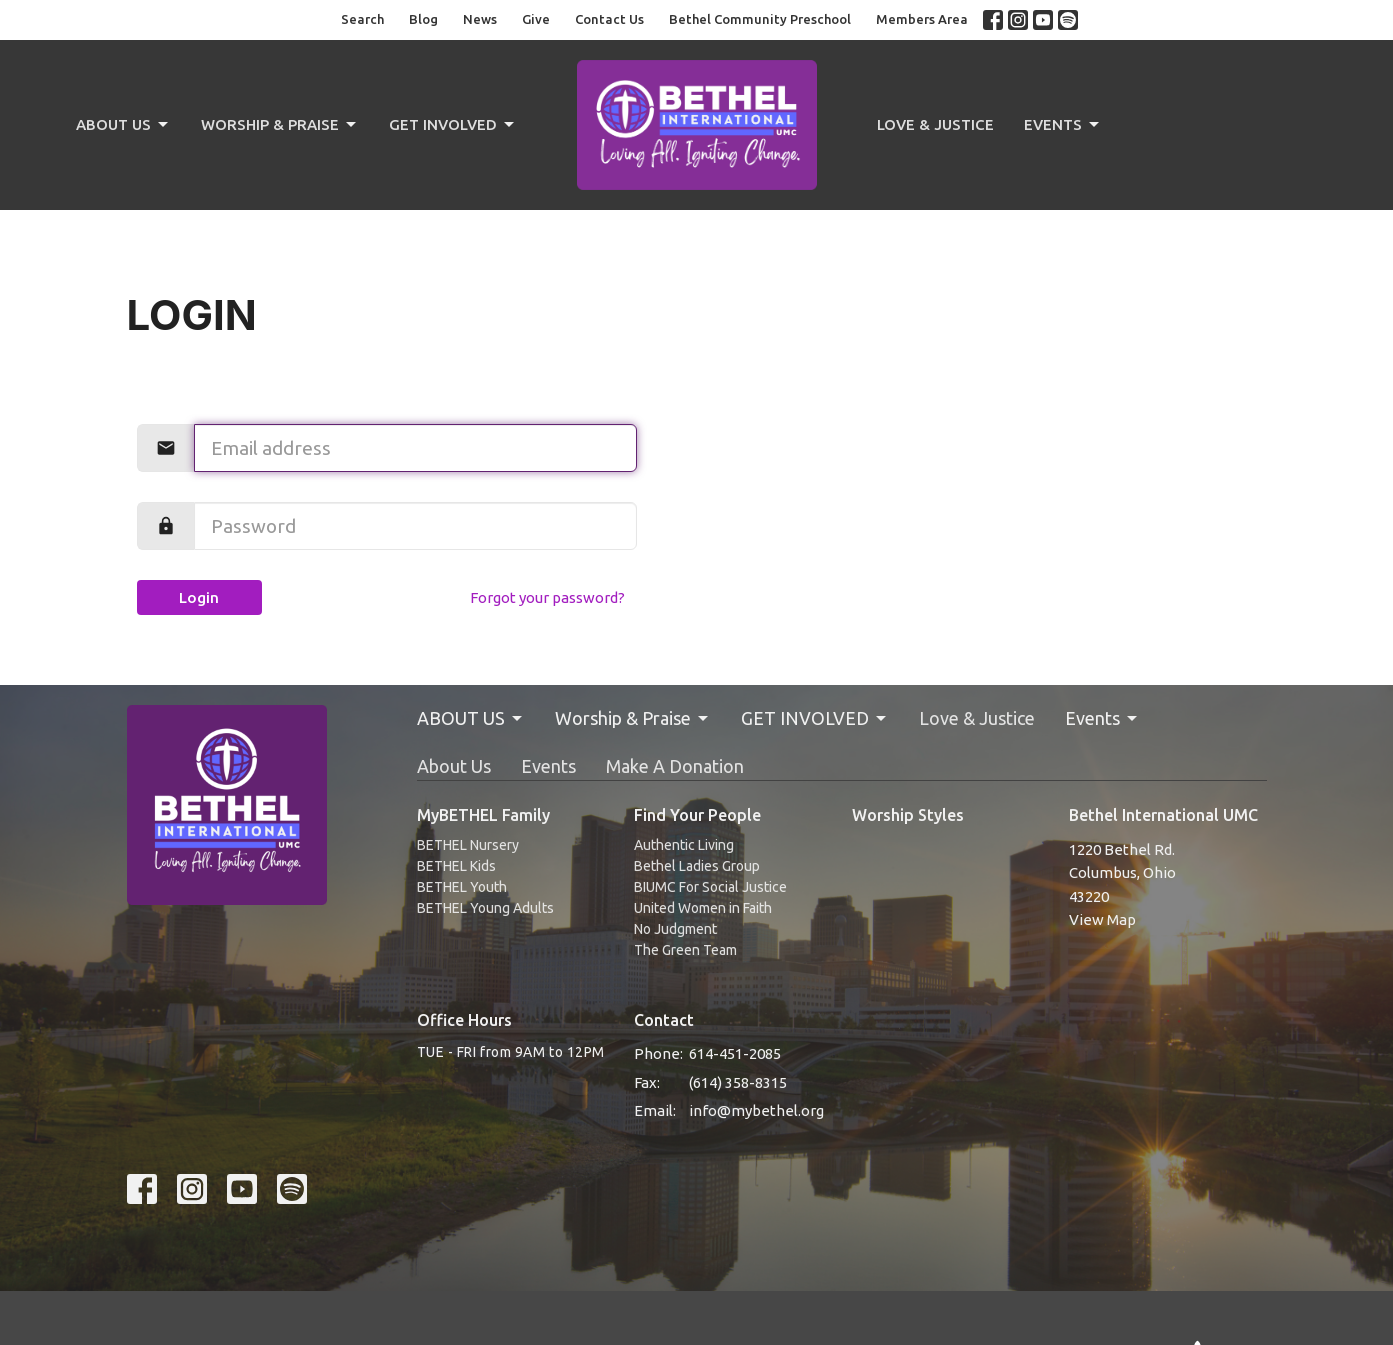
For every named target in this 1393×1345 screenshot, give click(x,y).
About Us (454, 766)
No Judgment (675, 929)
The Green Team (685, 950)
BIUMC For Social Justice (710, 887)
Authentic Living (684, 845)
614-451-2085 (735, 1053)
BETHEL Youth (462, 887)
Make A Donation (675, 766)
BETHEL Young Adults (485, 908)
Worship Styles (908, 815)
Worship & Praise (280, 125)
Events (1063, 125)
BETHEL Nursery (468, 845)
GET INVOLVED (453, 125)
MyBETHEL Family (483, 815)
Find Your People (697, 815)
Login (199, 597)
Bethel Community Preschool (760, 19)
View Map (1102, 919)
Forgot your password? (547, 597)
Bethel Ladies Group (697, 866)
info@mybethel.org (756, 1110)
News (480, 19)
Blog (423, 19)
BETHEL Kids (456, 866)
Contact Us (609, 19)
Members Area (922, 19)
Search (362, 19)
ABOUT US (123, 125)
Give (536, 19)
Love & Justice (935, 124)
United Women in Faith (703, 908)
